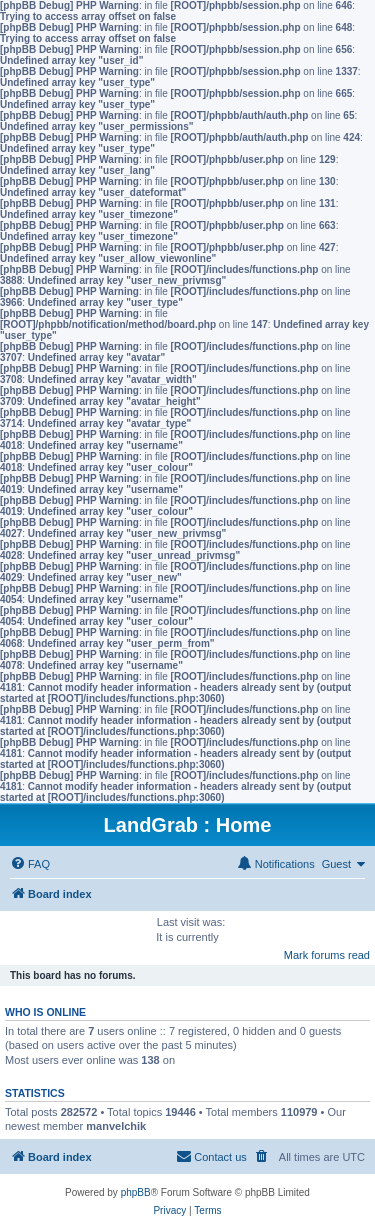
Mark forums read (327, 955)
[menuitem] (30, 864)
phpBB (136, 1192)
